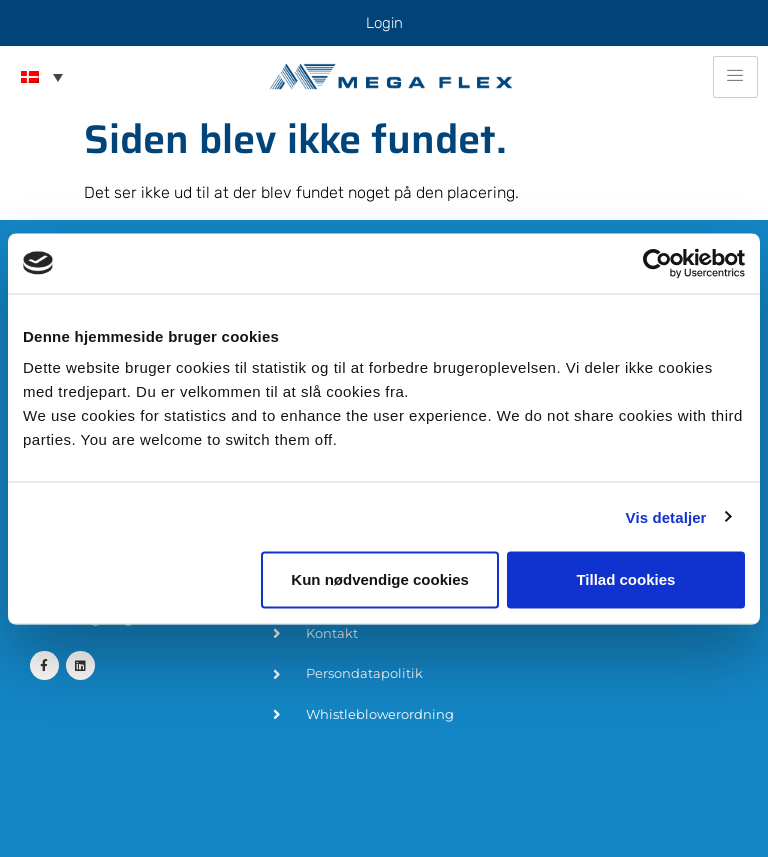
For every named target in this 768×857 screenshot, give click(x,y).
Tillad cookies (625, 579)
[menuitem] (42, 77)
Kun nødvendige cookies (380, 579)
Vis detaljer (666, 516)
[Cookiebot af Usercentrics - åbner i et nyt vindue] (657, 263)
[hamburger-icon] (735, 77)
